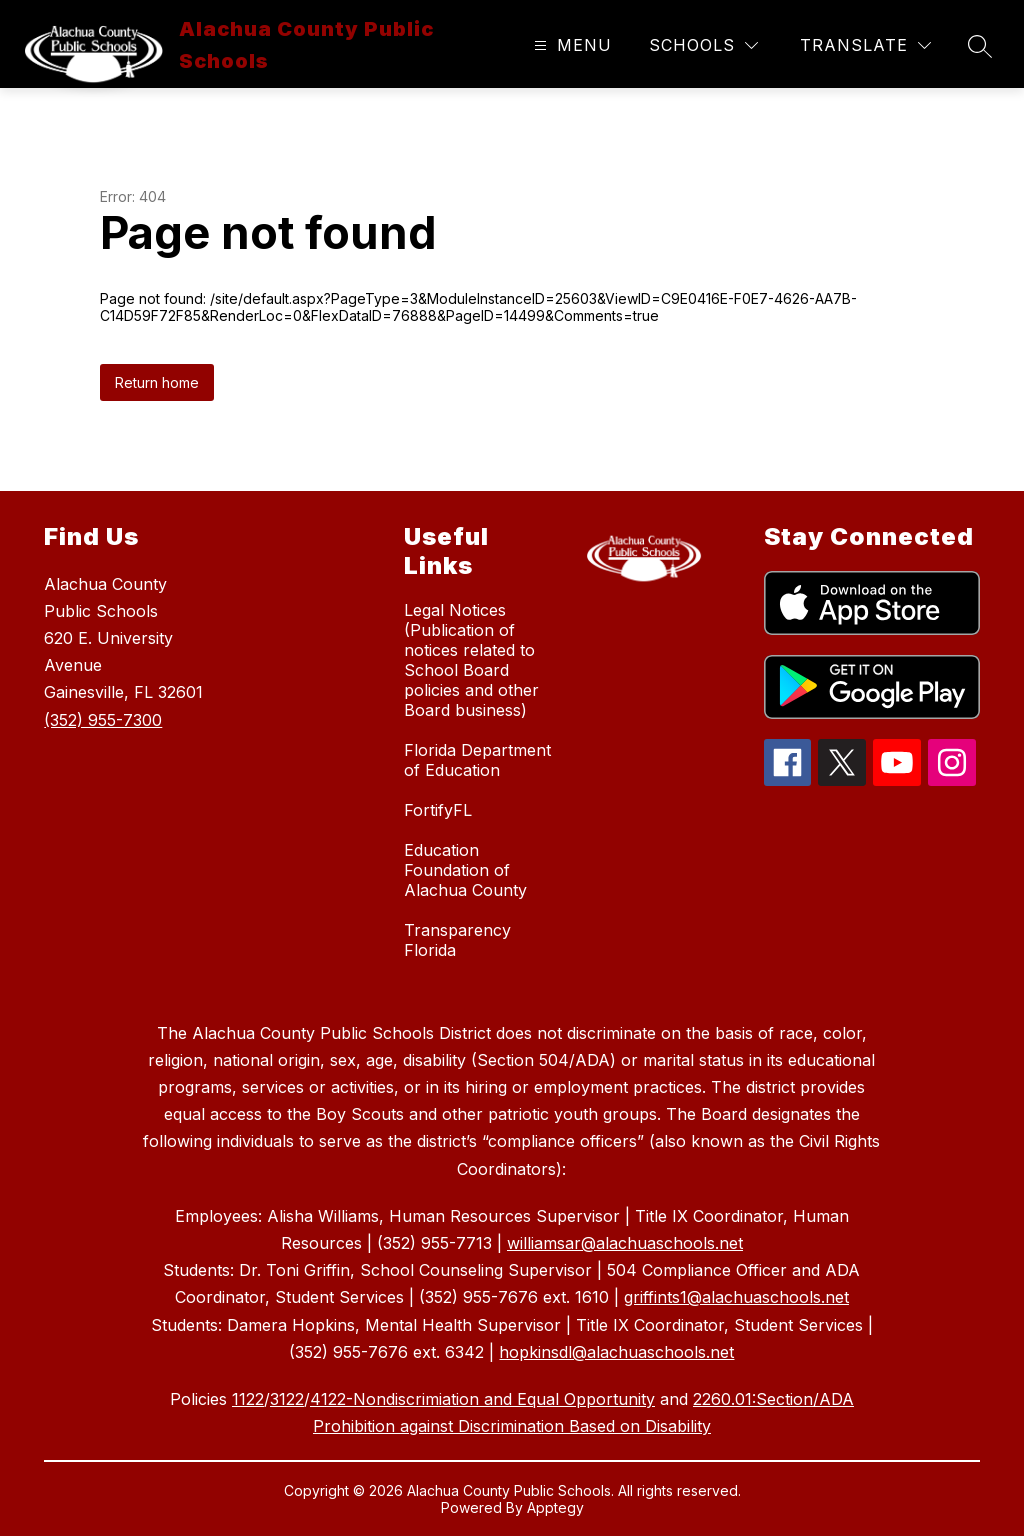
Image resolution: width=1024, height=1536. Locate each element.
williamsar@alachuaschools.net (625, 1243)
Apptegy (555, 1507)
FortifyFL (438, 810)
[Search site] (980, 46)
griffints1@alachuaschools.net (736, 1297)
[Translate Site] (865, 45)
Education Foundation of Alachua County (465, 870)
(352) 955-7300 (103, 720)
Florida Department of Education (477, 760)
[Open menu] (570, 45)
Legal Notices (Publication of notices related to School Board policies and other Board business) (471, 660)
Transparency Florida (457, 940)
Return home (157, 382)
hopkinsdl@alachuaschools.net (616, 1352)
